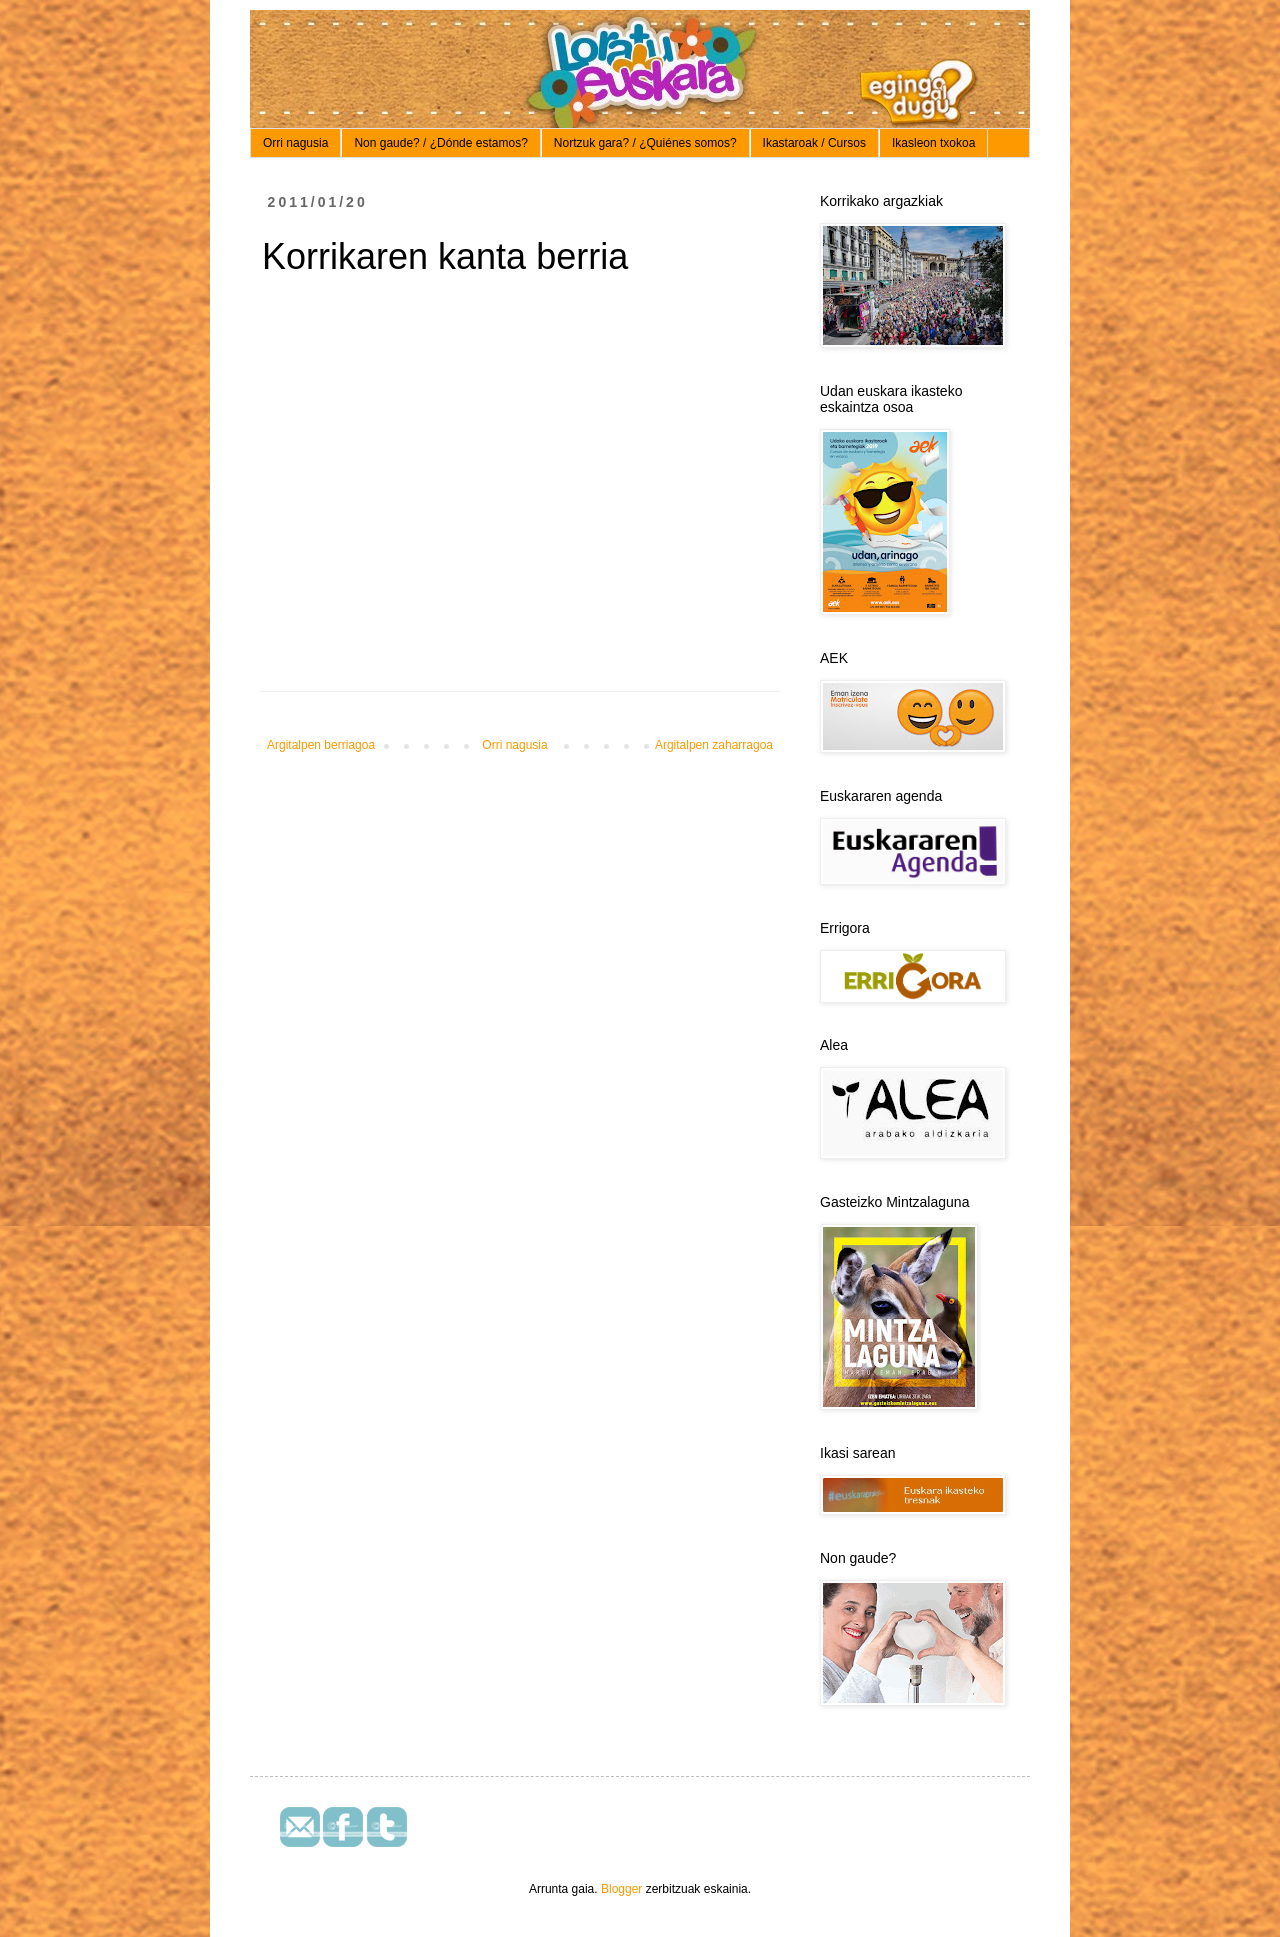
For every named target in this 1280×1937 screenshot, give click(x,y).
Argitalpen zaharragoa (714, 745)
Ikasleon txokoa (933, 143)
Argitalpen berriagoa (321, 745)
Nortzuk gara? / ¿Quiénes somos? (645, 143)
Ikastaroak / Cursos (814, 143)
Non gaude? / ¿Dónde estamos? (440, 143)
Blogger (621, 1889)
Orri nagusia (295, 143)
